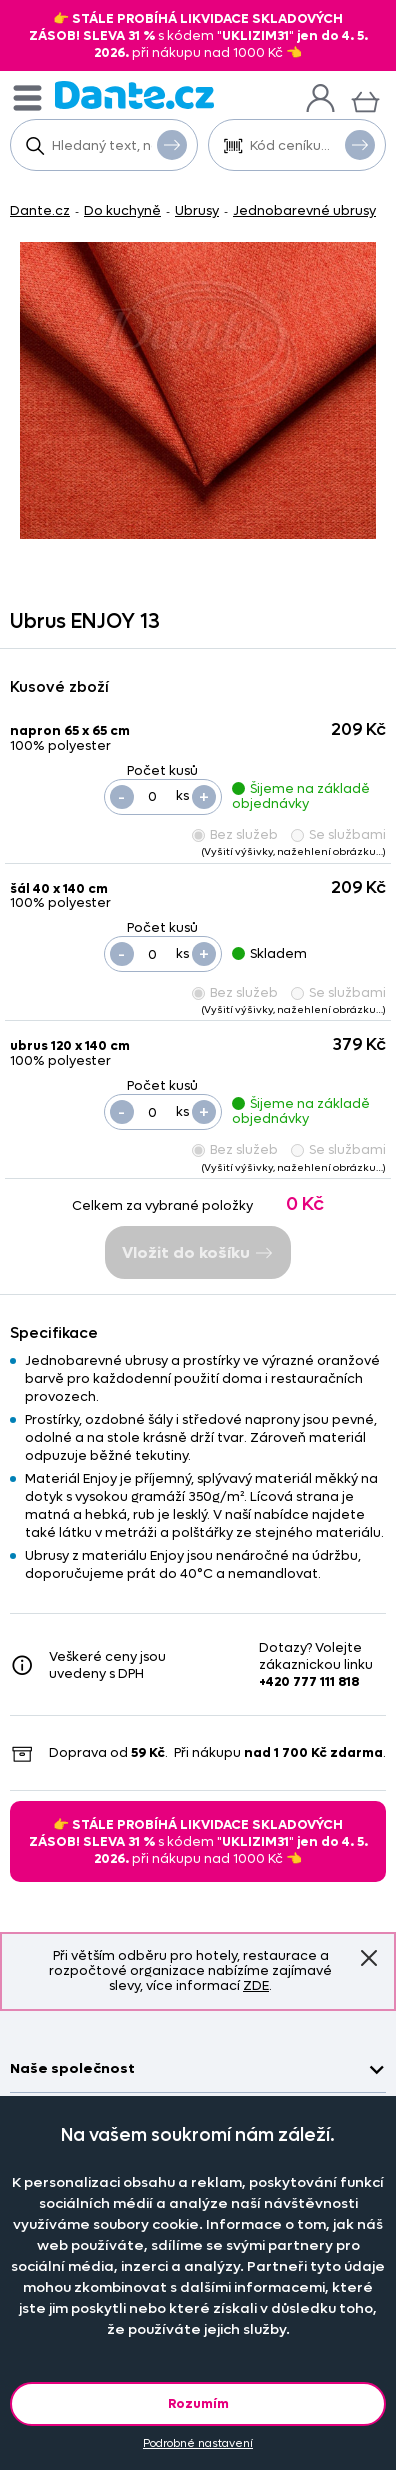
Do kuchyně (122, 210)
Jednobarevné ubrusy (304, 210)
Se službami (338, 834)
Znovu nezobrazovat (369, 1958)
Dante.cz (40, 210)
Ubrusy (197, 210)
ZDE (256, 1985)
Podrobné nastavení (198, 2443)
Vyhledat (172, 144)
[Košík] (365, 99)
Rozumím (198, 2403)
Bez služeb (235, 834)
